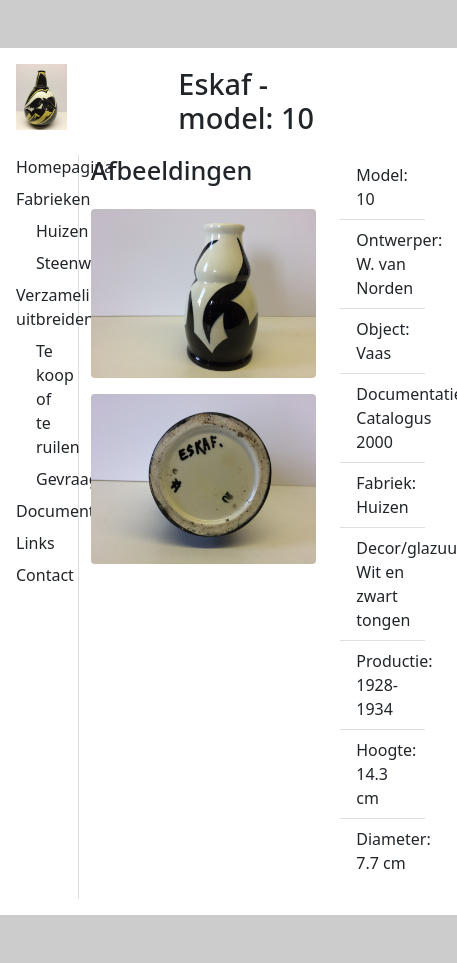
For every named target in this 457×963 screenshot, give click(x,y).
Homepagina (64, 167)
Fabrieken (53, 199)
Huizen (62, 231)
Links (35, 543)
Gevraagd (72, 479)
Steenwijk (72, 263)
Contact (45, 575)
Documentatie (69, 511)
